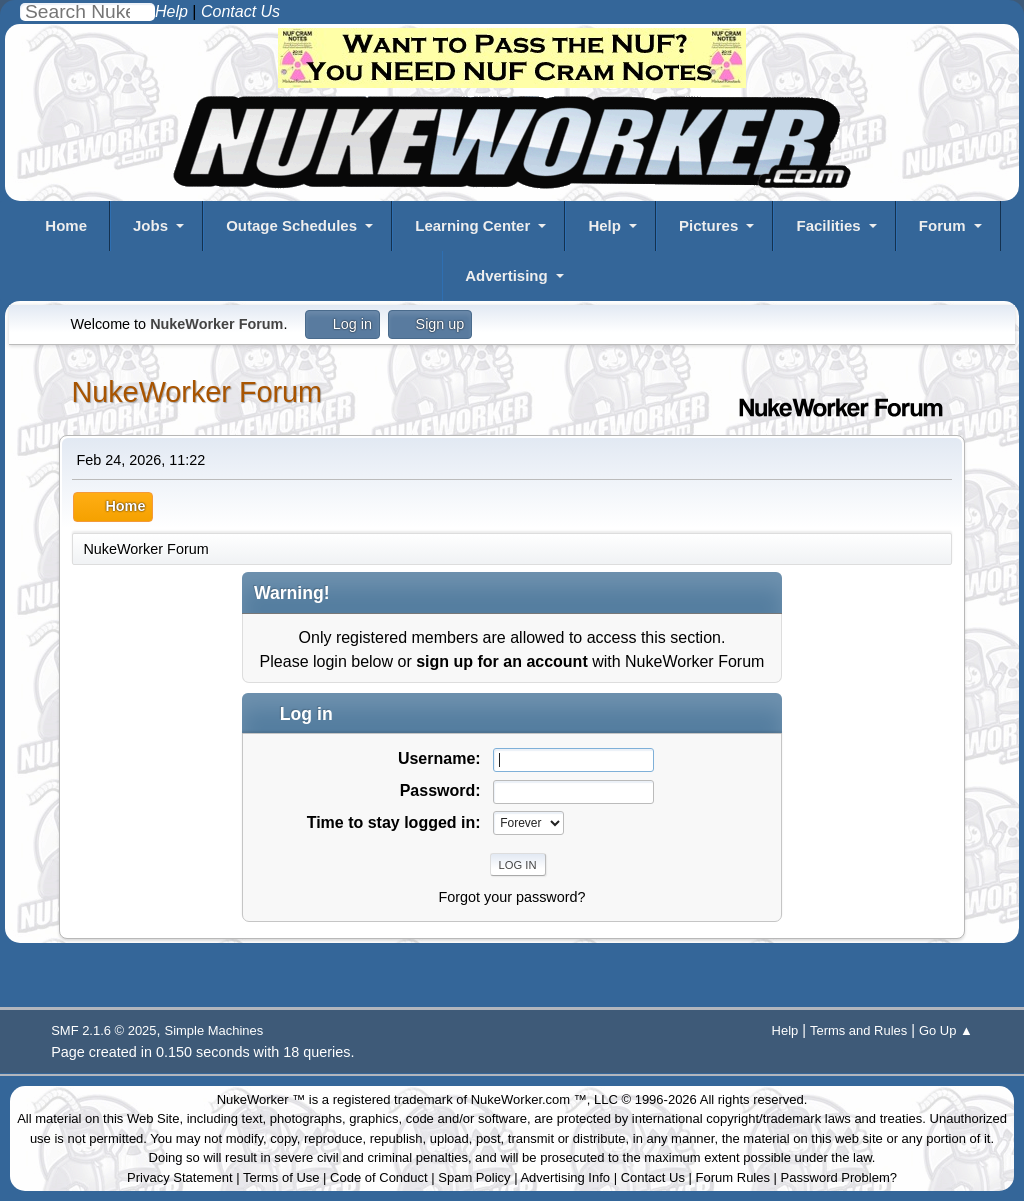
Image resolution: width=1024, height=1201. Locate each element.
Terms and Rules (858, 1030)
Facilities (828, 225)
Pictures (708, 225)
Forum (942, 225)
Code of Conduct (379, 1177)
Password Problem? (839, 1177)
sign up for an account (502, 661)
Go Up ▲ (946, 1030)
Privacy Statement (180, 1177)
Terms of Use (281, 1177)
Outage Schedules (291, 225)
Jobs (150, 225)
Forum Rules (733, 1177)
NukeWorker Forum (196, 392)
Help (604, 225)
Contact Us (653, 1177)
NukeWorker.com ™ (529, 1099)
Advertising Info (565, 1177)
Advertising (506, 275)
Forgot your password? (511, 897)
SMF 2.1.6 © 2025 (103, 1030)
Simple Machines (214, 1030)
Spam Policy (474, 1177)
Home (66, 225)
